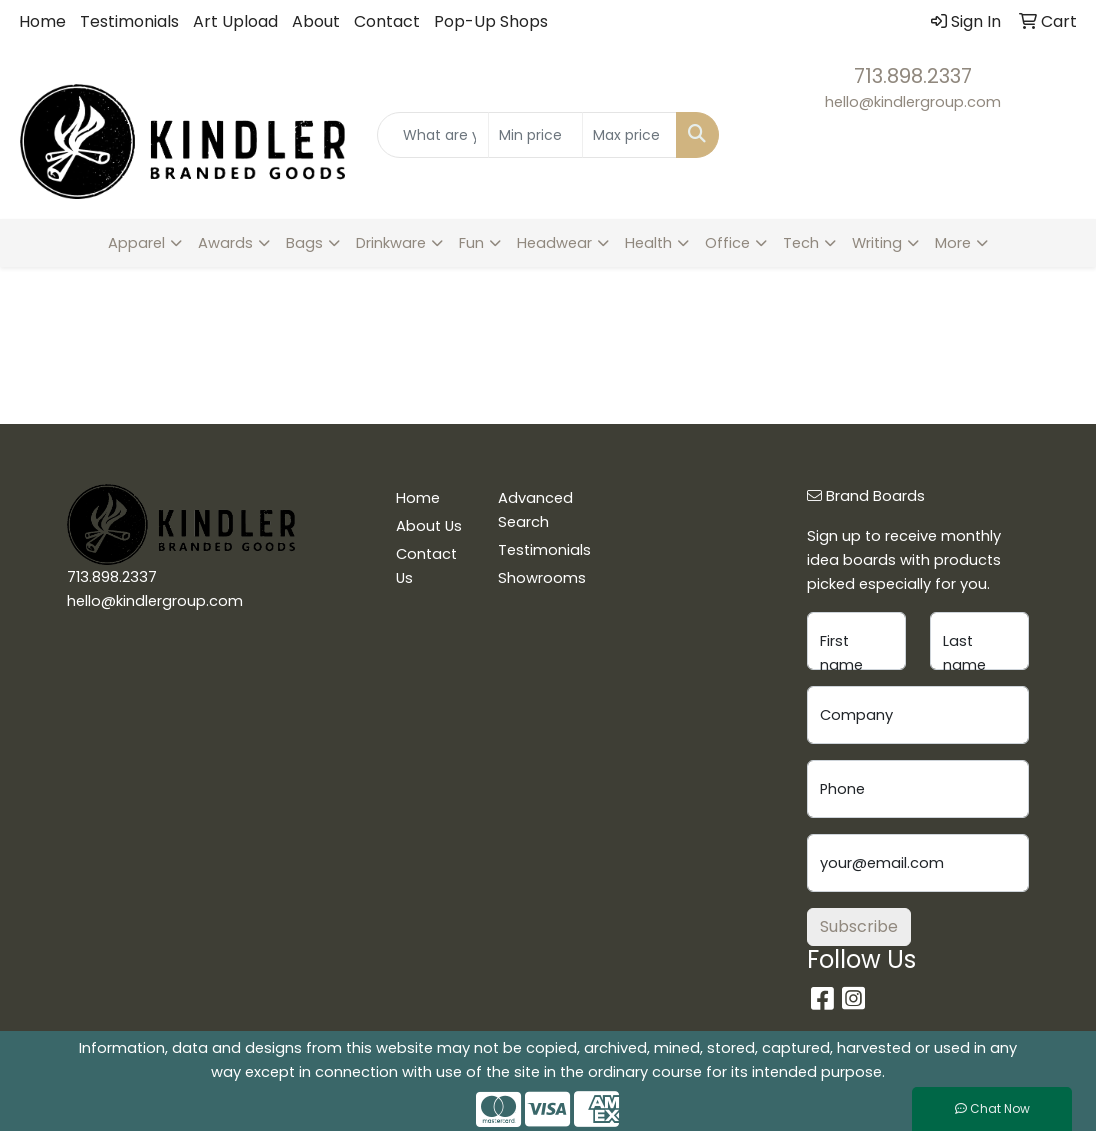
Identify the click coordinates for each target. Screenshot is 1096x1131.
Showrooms (537, 578)
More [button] (953, 243)
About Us (429, 526)
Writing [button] (877, 243)
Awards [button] (225, 243)
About (316, 21)
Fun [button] (471, 243)
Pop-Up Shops (491, 21)
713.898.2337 (913, 76)
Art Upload (235, 21)
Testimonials (129, 21)
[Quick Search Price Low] (535, 135)
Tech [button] (801, 243)
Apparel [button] (136, 243)
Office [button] (727, 243)
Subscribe (859, 926)
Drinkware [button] (391, 243)
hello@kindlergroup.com (913, 102)
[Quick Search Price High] (629, 135)
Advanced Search (535, 510)
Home (42, 21)
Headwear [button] (554, 243)
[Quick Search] (432, 135)
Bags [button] (304, 243)
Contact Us (426, 566)
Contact (387, 21)
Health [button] (648, 243)
